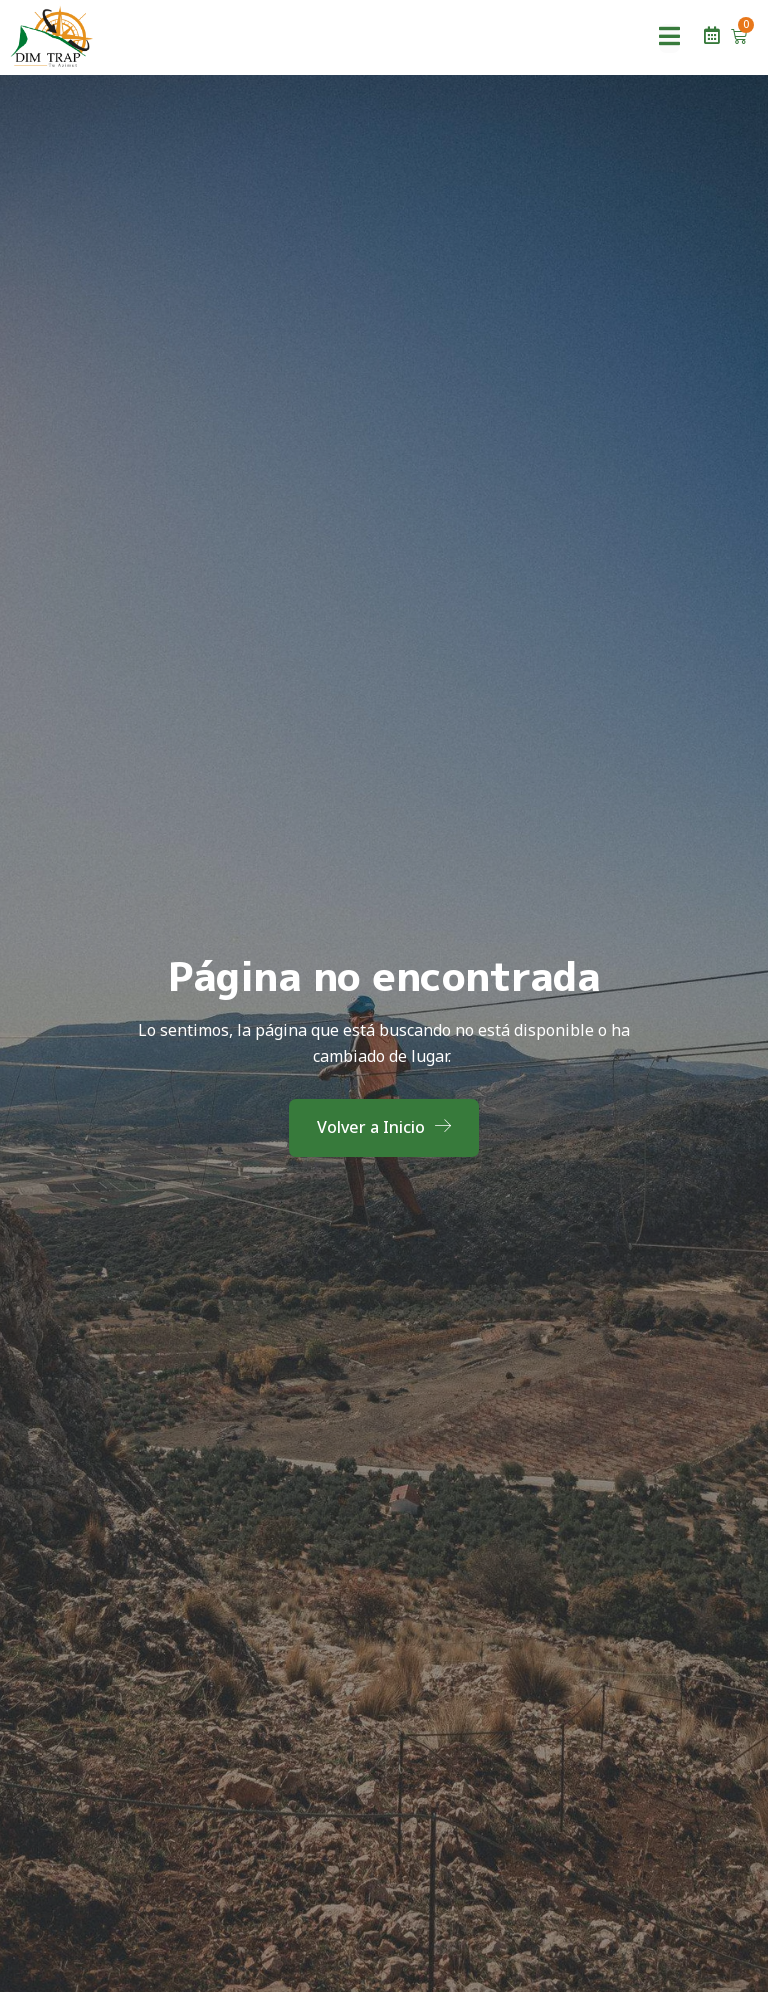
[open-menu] (669, 38)
